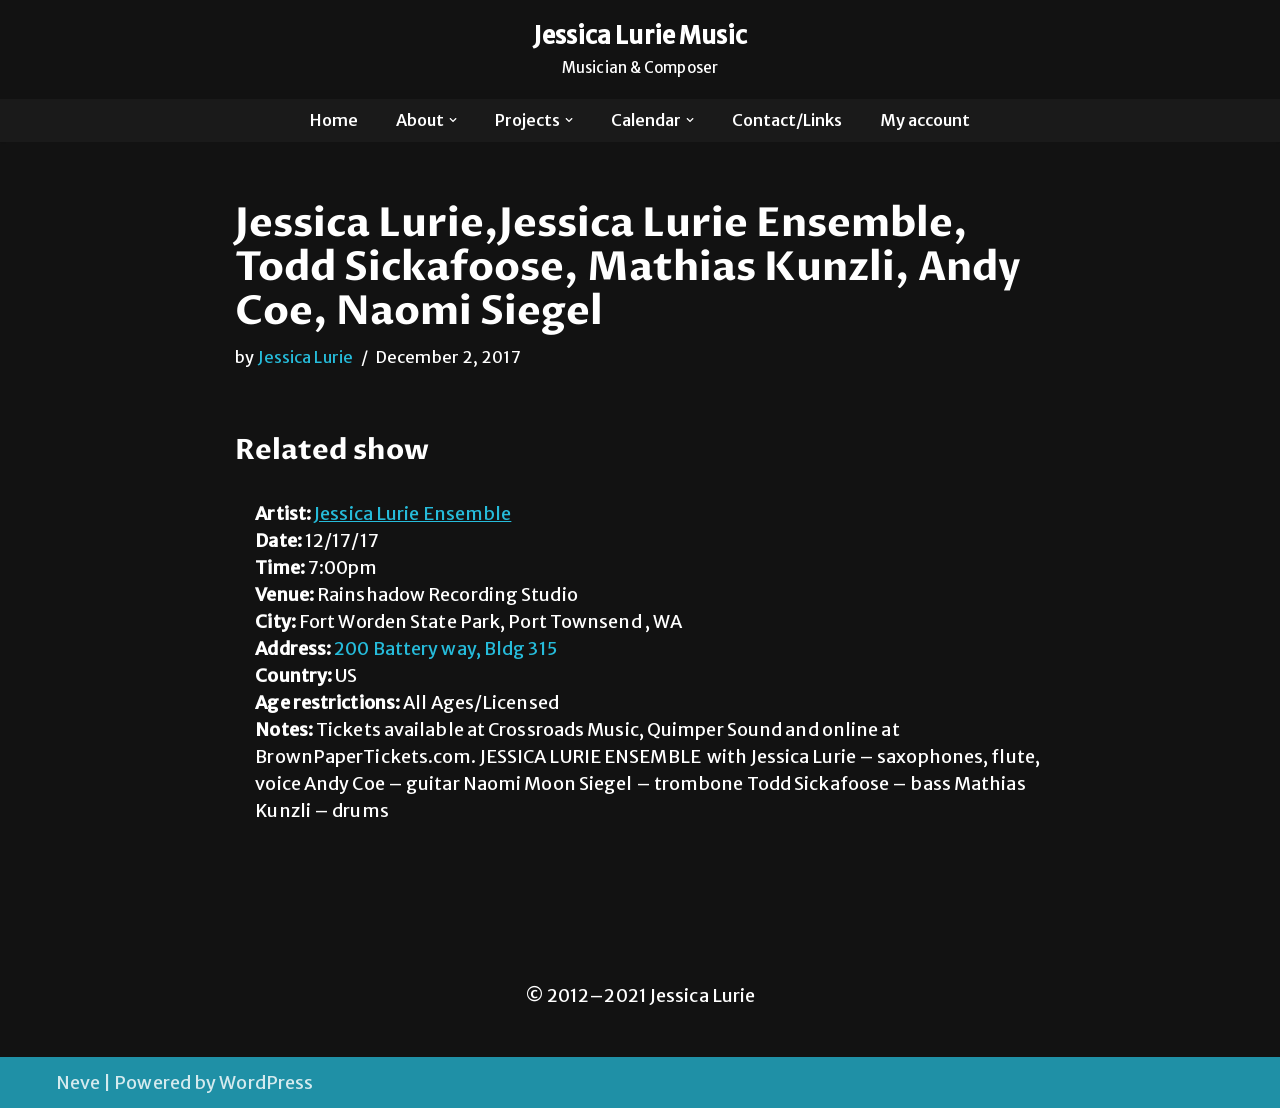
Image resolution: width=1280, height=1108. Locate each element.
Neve (78, 1082)
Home (334, 120)
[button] (453, 120)
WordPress (266, 1082)
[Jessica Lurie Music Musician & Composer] (640, 49)
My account (925, 120)
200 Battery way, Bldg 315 (445, 648)
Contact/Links (787, 120)
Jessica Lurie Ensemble (412, 513)
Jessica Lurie (305, 357)
